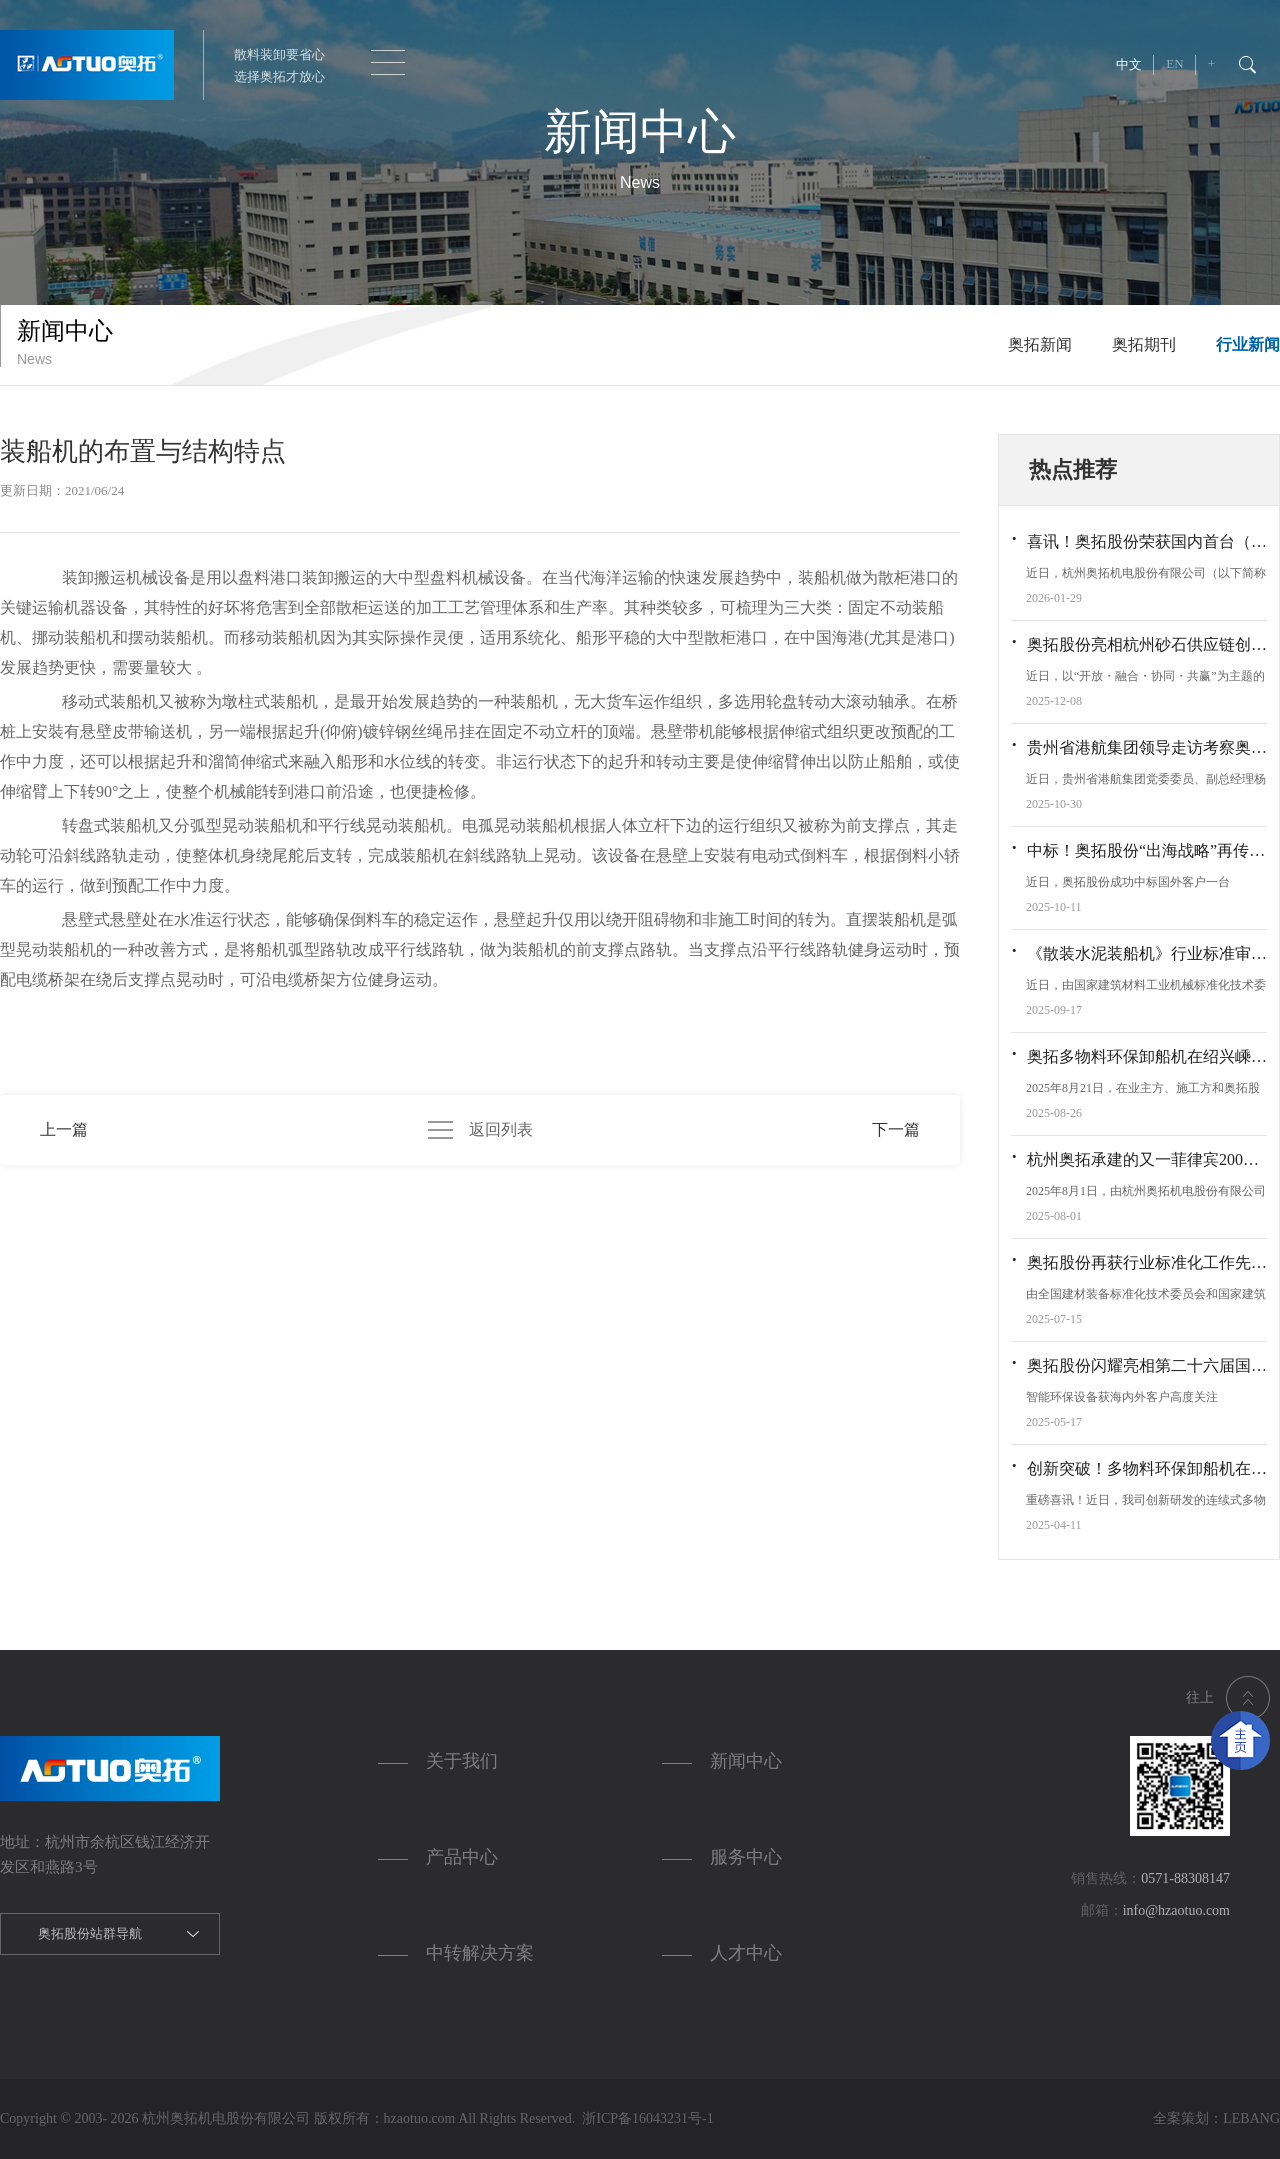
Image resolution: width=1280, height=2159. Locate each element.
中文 (1129, 64)
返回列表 (480, 1130)
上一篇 (64, 1129)
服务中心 (746, 1857)
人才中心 (746, 1953)
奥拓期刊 (1144, 344)
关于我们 (462, 1761)
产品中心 (462, 1857)
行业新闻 (1248, 344)
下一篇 (896, 1129)
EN (1174, 63)
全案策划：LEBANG (1216, 2118)
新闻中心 (746, 1761)
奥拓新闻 (1040, 344)
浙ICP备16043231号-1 (644, 2118)
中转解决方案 (480, 1953)
